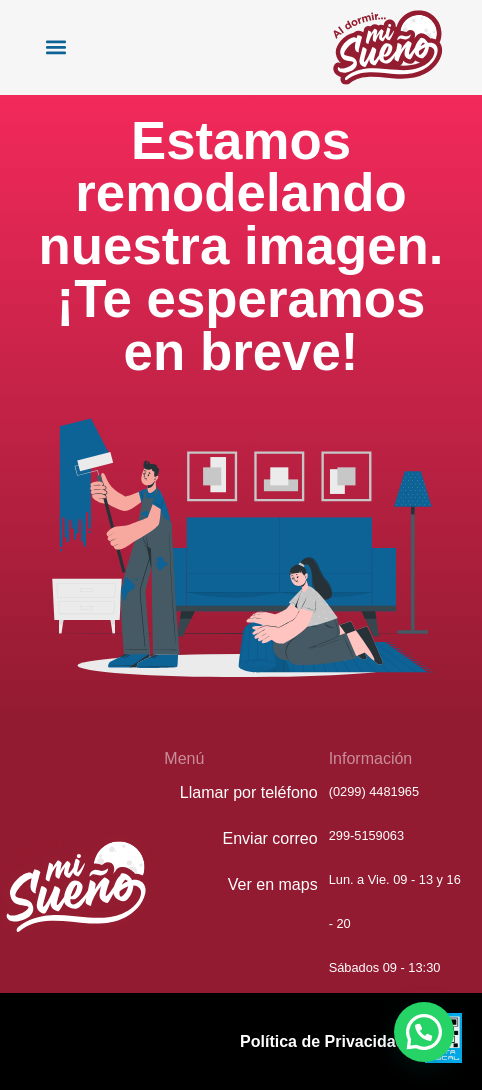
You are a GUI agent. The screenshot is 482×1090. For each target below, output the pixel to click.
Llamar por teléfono (249, 792)
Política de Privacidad (322, 1041)
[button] (55, 47)
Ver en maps (273, 884)
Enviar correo (270, 838)
